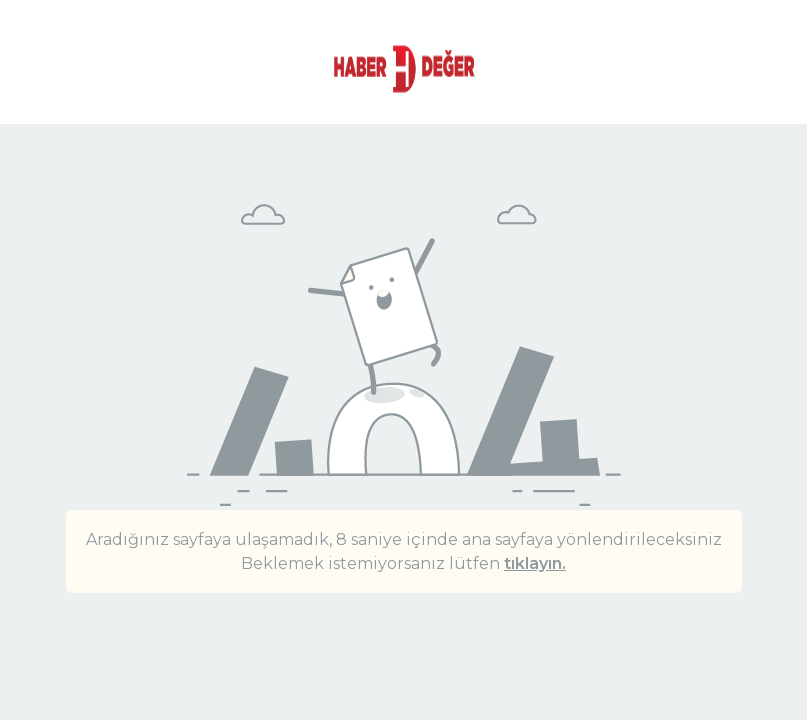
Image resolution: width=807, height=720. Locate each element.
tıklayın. (535, 563)
